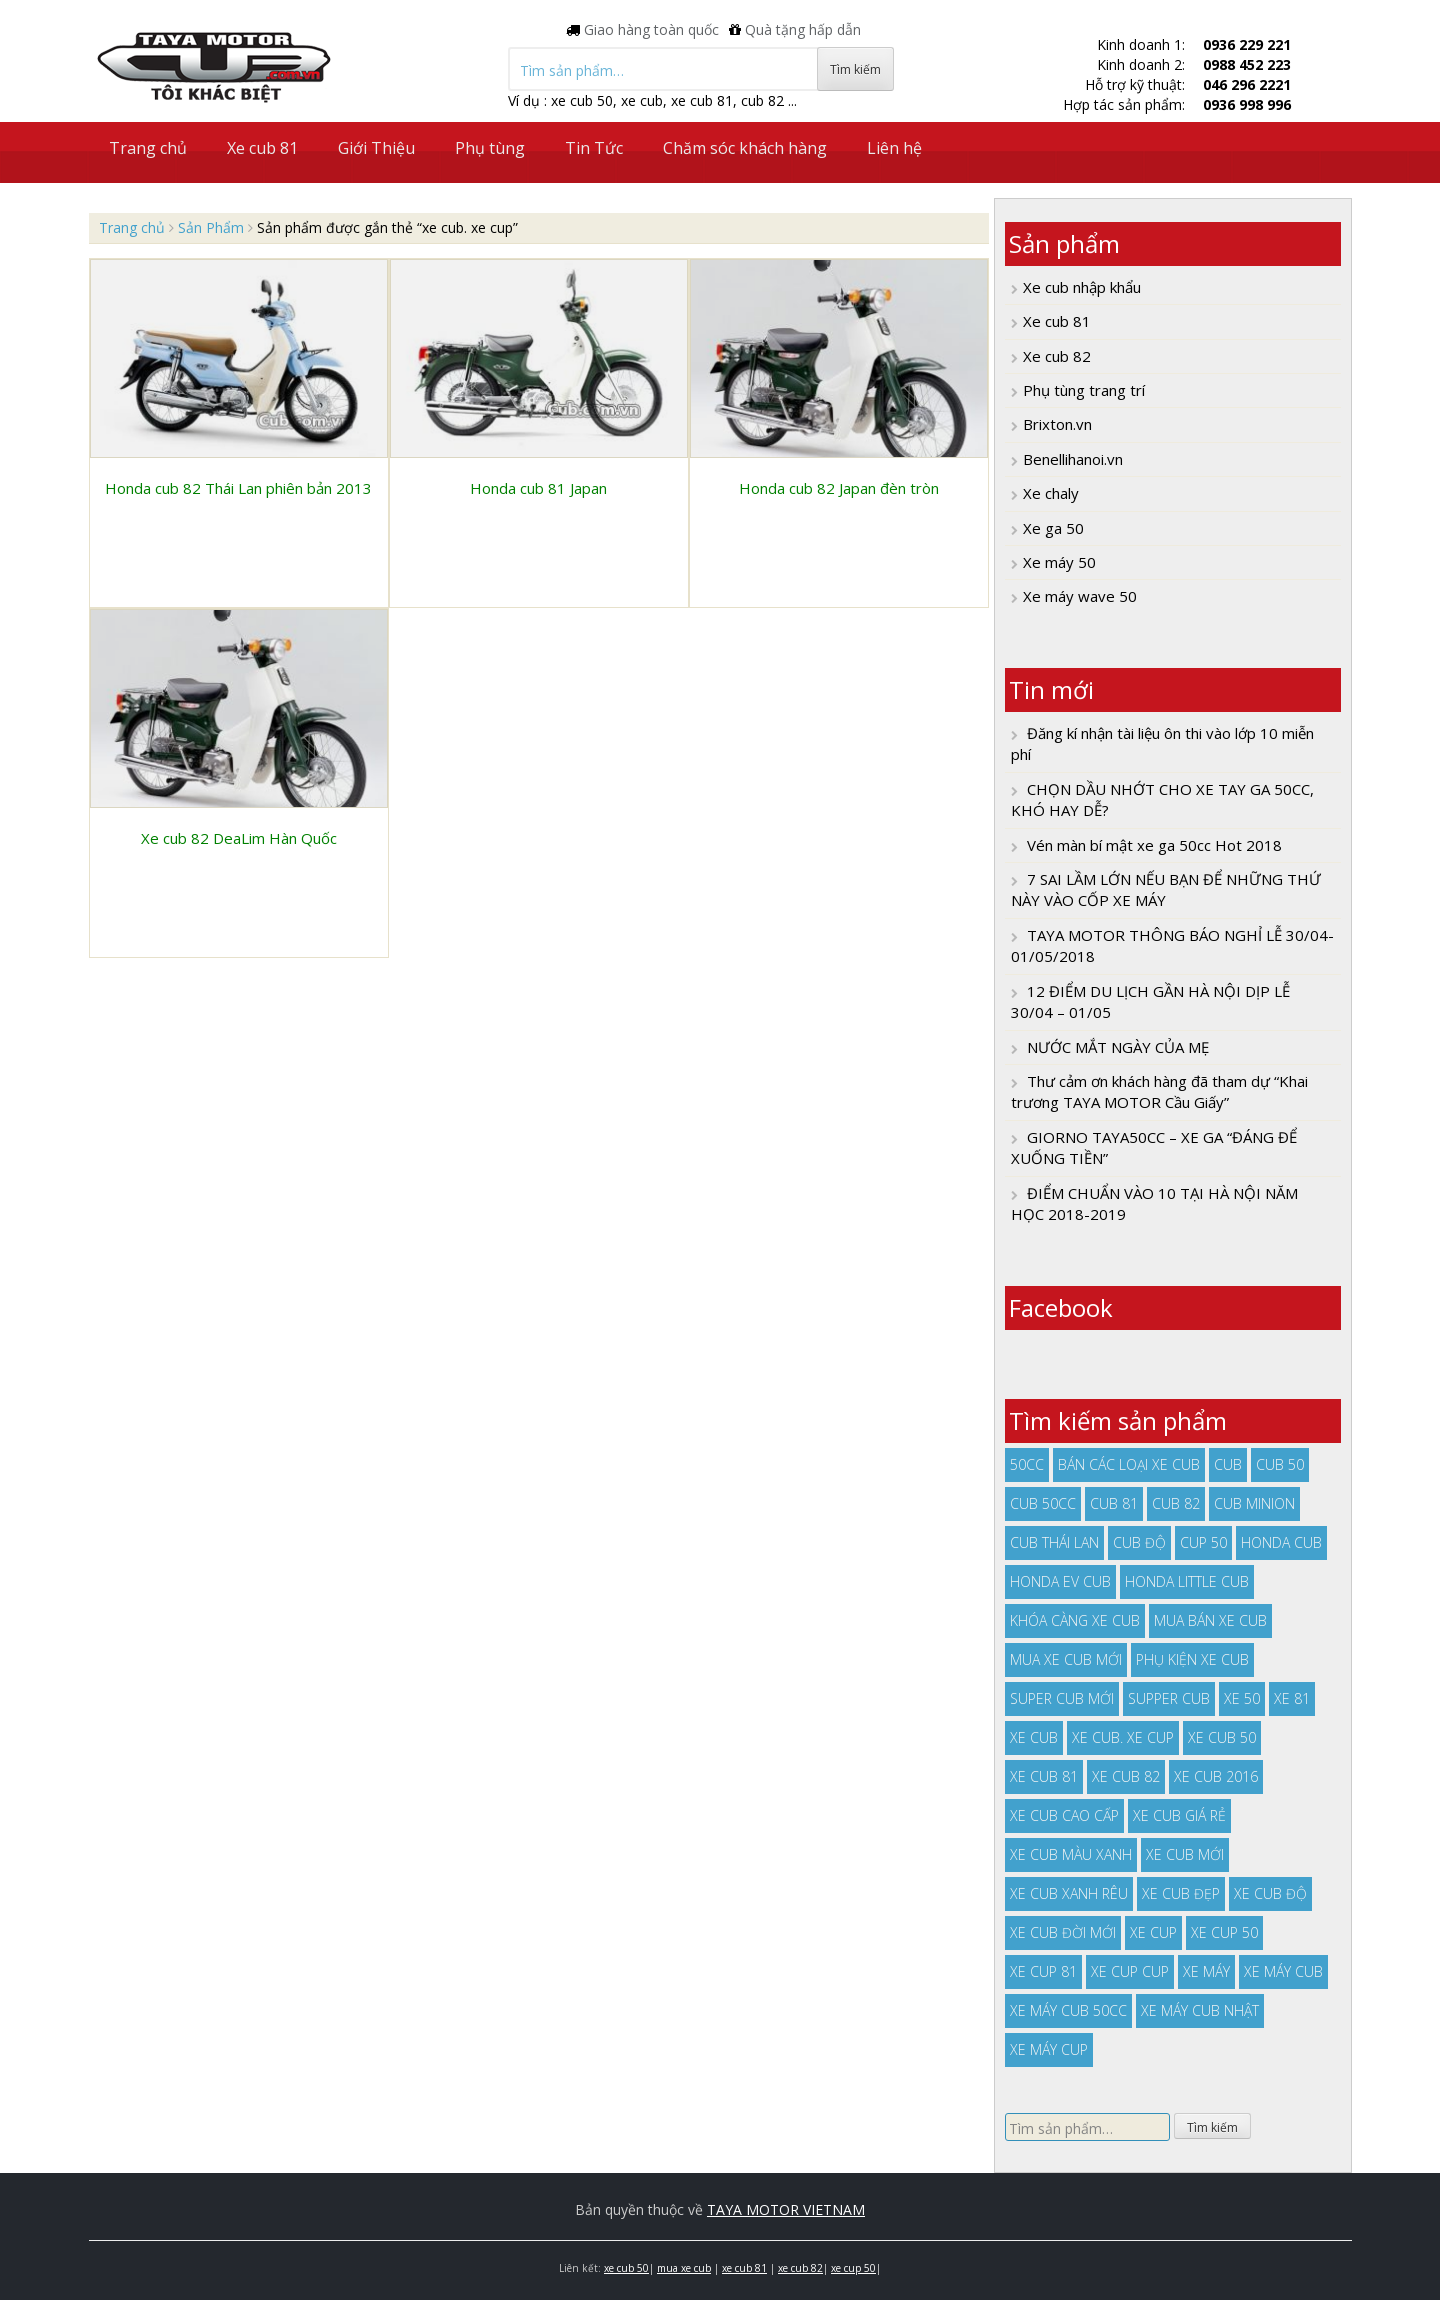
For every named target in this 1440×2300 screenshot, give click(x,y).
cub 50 (1280, 1464)
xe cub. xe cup (1123, 1737)
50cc (1027, 1464)
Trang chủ (148, 148)
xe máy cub (1283, 1971)
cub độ (1139, 1542)
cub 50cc (1043, 1503)
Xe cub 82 (1057, 356)
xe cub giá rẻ (1179, 1815)
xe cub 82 (1126, 1776)
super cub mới (1062, 1698)
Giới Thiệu (376, 148)
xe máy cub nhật (1200, 2010)
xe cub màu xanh (1071, 1854)
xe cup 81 (1043, 1971)
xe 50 (1242, 1698)
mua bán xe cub (1210, 1620)
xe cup (1153, 1932)
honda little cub (1187, 1581)
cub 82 (1176, 1503)
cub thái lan (1054, 1542)
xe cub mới (1185, 1854)
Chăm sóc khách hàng (745, 148)
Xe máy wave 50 (1080, 596)
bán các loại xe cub (1129, 1464)
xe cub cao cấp (1064, 1815)
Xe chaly (1051, 493)
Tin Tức (594, 148)
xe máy (1206, 1971)
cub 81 (1114, 1503)
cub (1228, 1464)
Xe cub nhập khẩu (1082, 287)
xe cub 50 (1222, 1737)
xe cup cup (1130, 1971)
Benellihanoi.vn (1073, 459)
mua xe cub (684, 2268)
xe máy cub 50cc (1068, 2010)
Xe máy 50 (1059, 562)
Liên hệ (894, 148)
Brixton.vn (1057, 424)
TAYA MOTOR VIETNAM (786, 2209)
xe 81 (1292, 1698)
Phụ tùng (490, 148)
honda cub (1281, 1542)
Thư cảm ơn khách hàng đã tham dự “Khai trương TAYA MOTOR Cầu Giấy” (1159, 1091)
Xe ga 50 (1053, 528)
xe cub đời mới (1063, 1932)
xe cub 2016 (1216, 1776)
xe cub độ (1270, 1893)
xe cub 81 (1044, 1776)
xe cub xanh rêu (1069, 1893)
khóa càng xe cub (1075, 1620)
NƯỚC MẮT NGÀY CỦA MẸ (1118, 1047)
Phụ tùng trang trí (1084, 390)
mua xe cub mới (1066, 1659)
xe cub (1034, 1737)
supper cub (1169, 1698)
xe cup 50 (1224, 1932)
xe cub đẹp (1181, 1893)
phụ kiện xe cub (1192, 1659)
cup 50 (1203, 1542)
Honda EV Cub (1060, 1581)
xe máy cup (1049, 2049)
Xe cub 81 (262, 148)
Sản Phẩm (211, 227)
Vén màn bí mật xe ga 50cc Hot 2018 (1154, 845)
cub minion (1254, 1503)
